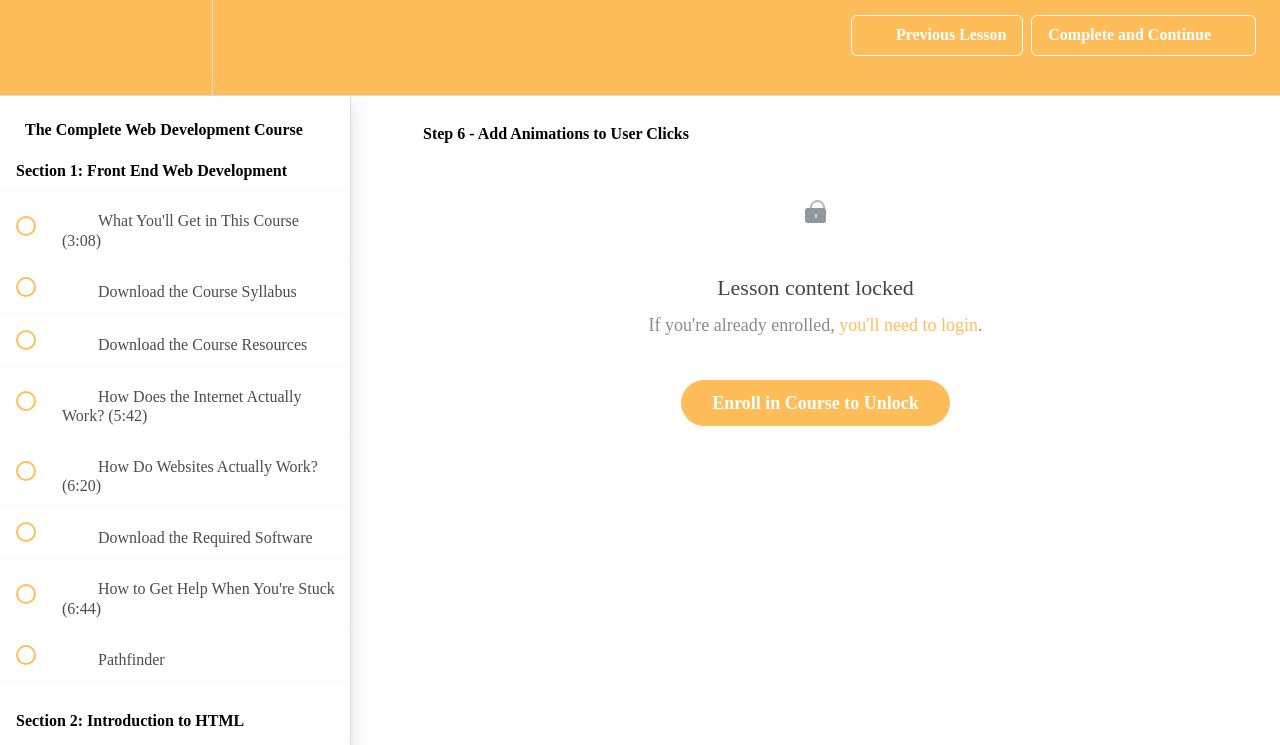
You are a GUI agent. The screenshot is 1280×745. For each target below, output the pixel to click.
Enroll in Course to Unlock (815, 403)
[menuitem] (175, 47)
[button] (37, 47)
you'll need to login (908, 325)
